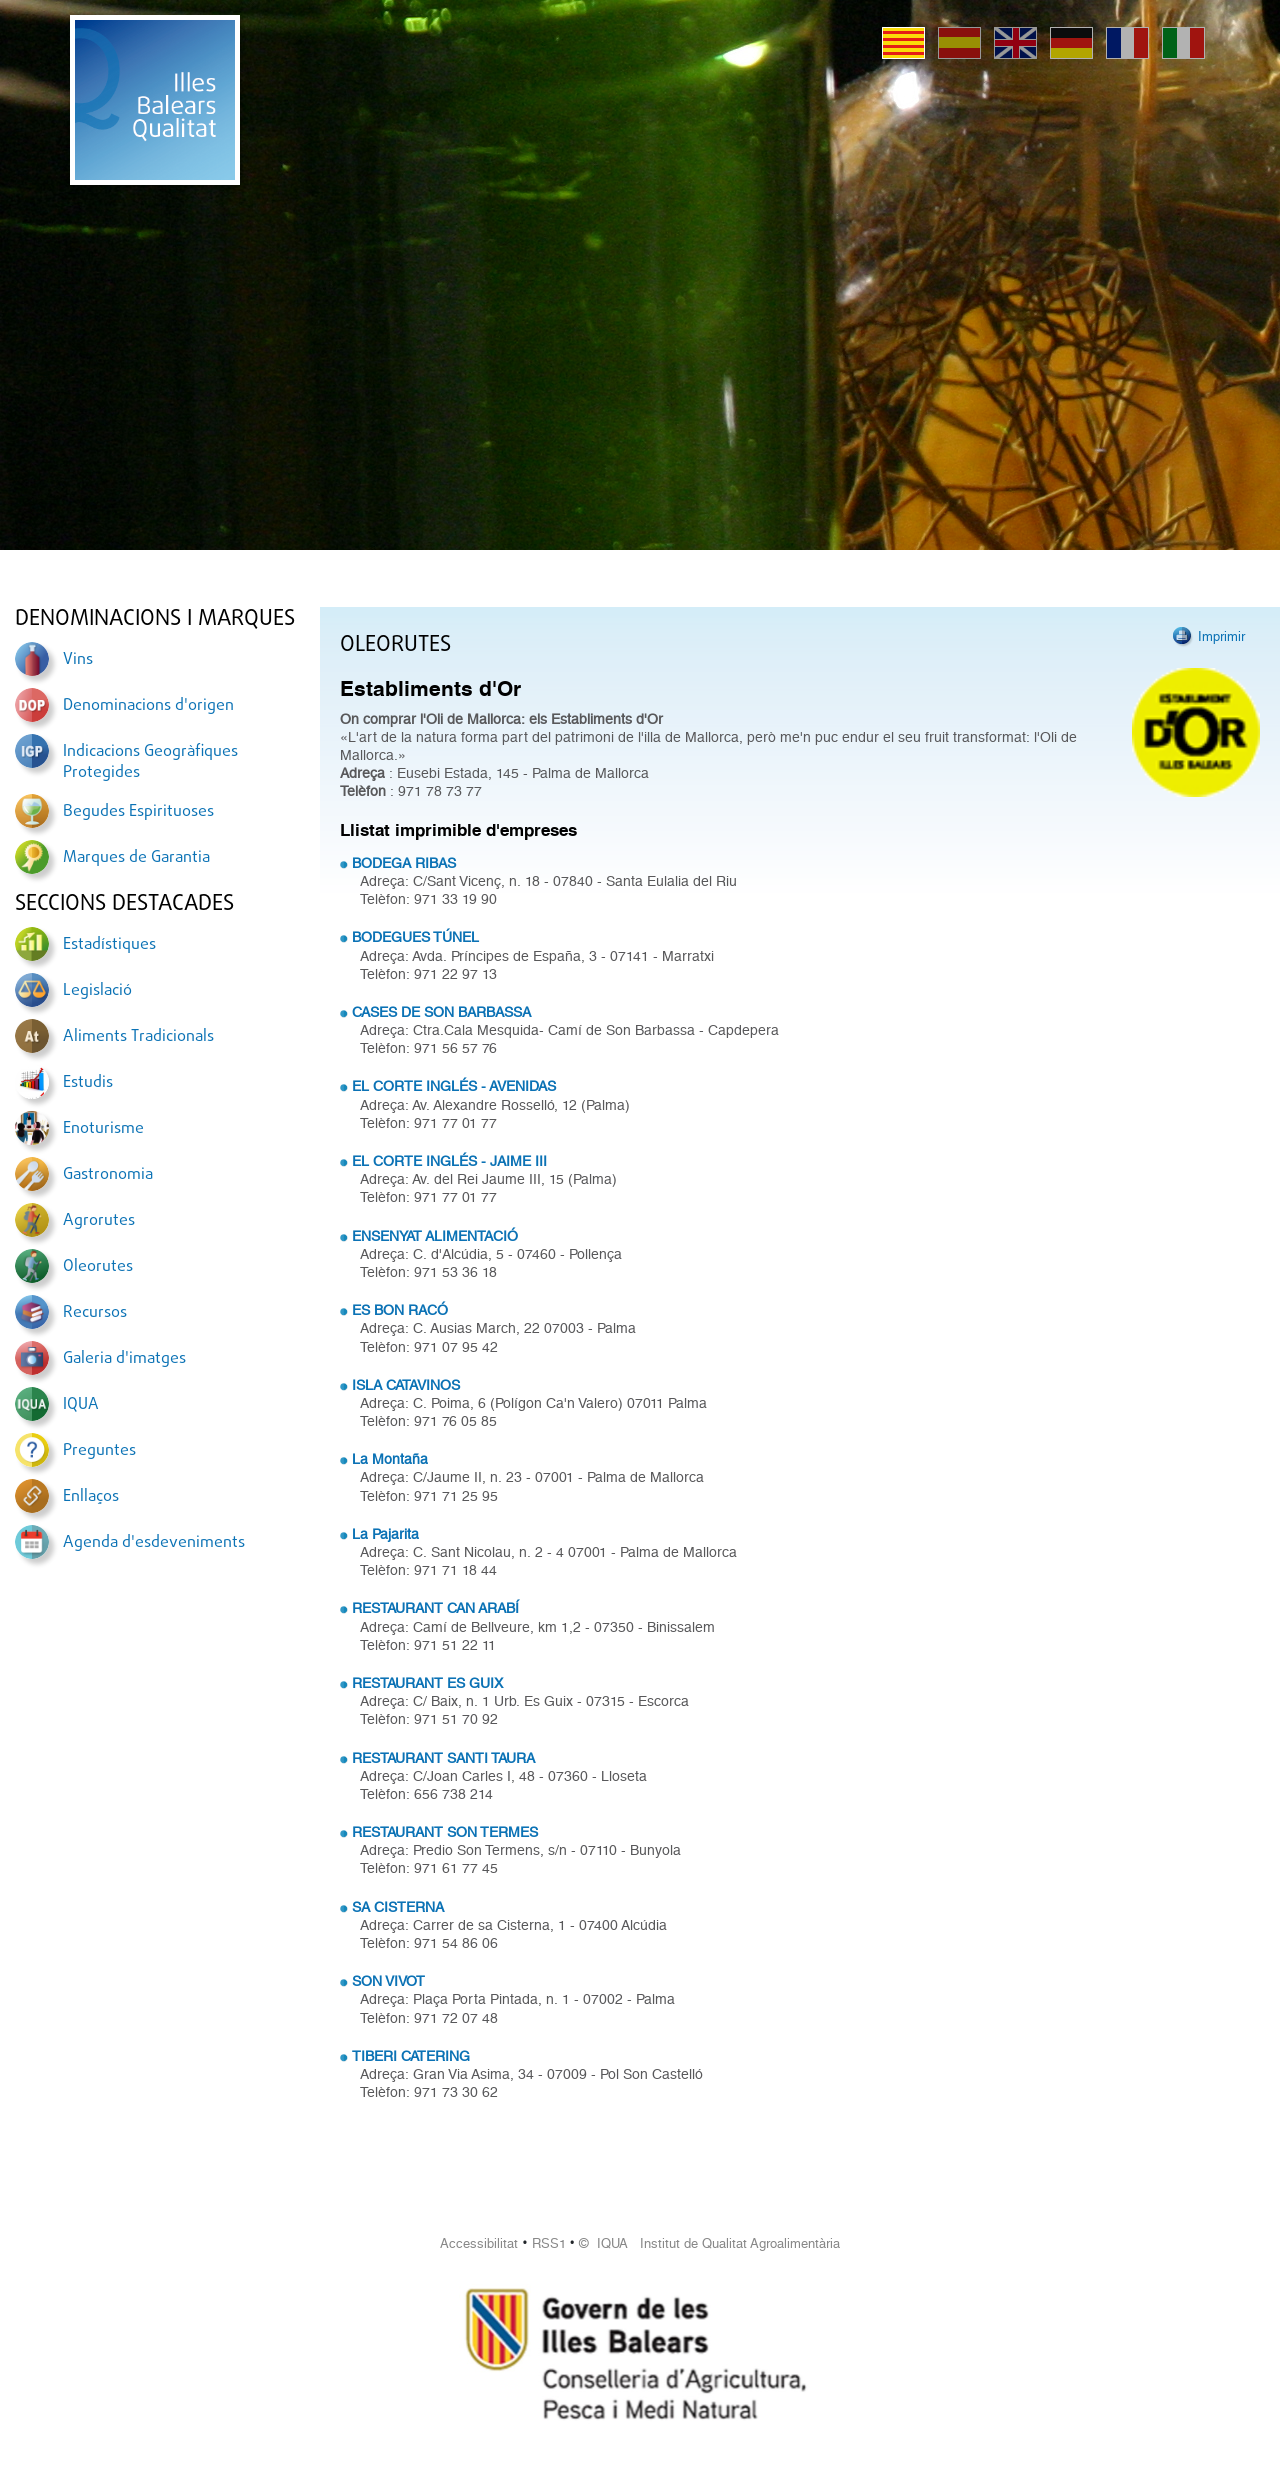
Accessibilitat (479, 2243)
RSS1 (549, 2243)
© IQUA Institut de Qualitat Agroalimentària (709, 2243)
